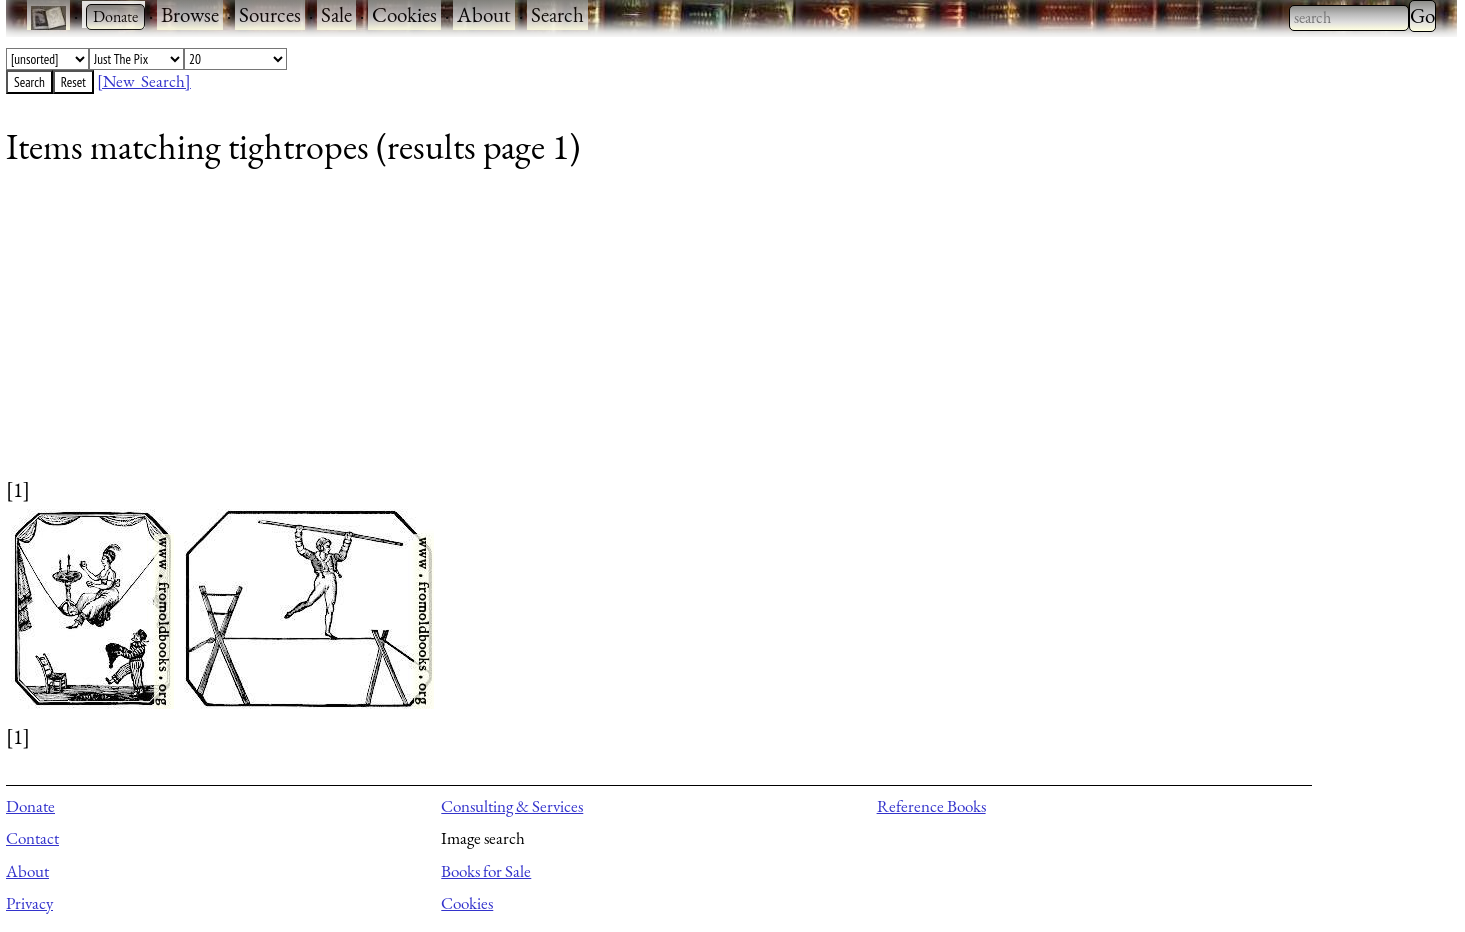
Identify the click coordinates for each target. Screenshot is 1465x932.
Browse (190, 14)
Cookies (404, 14)
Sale (336, 14)
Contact (32, 838)
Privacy (29, 903)
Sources (270, 14)
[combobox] (1349, 18)
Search (557, 14)
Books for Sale (486, 871)
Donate (30, 806)
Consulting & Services (512, 806)
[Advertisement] (606, 335)
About (484, 14)
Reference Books (931, 806)
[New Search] (144, 81)
